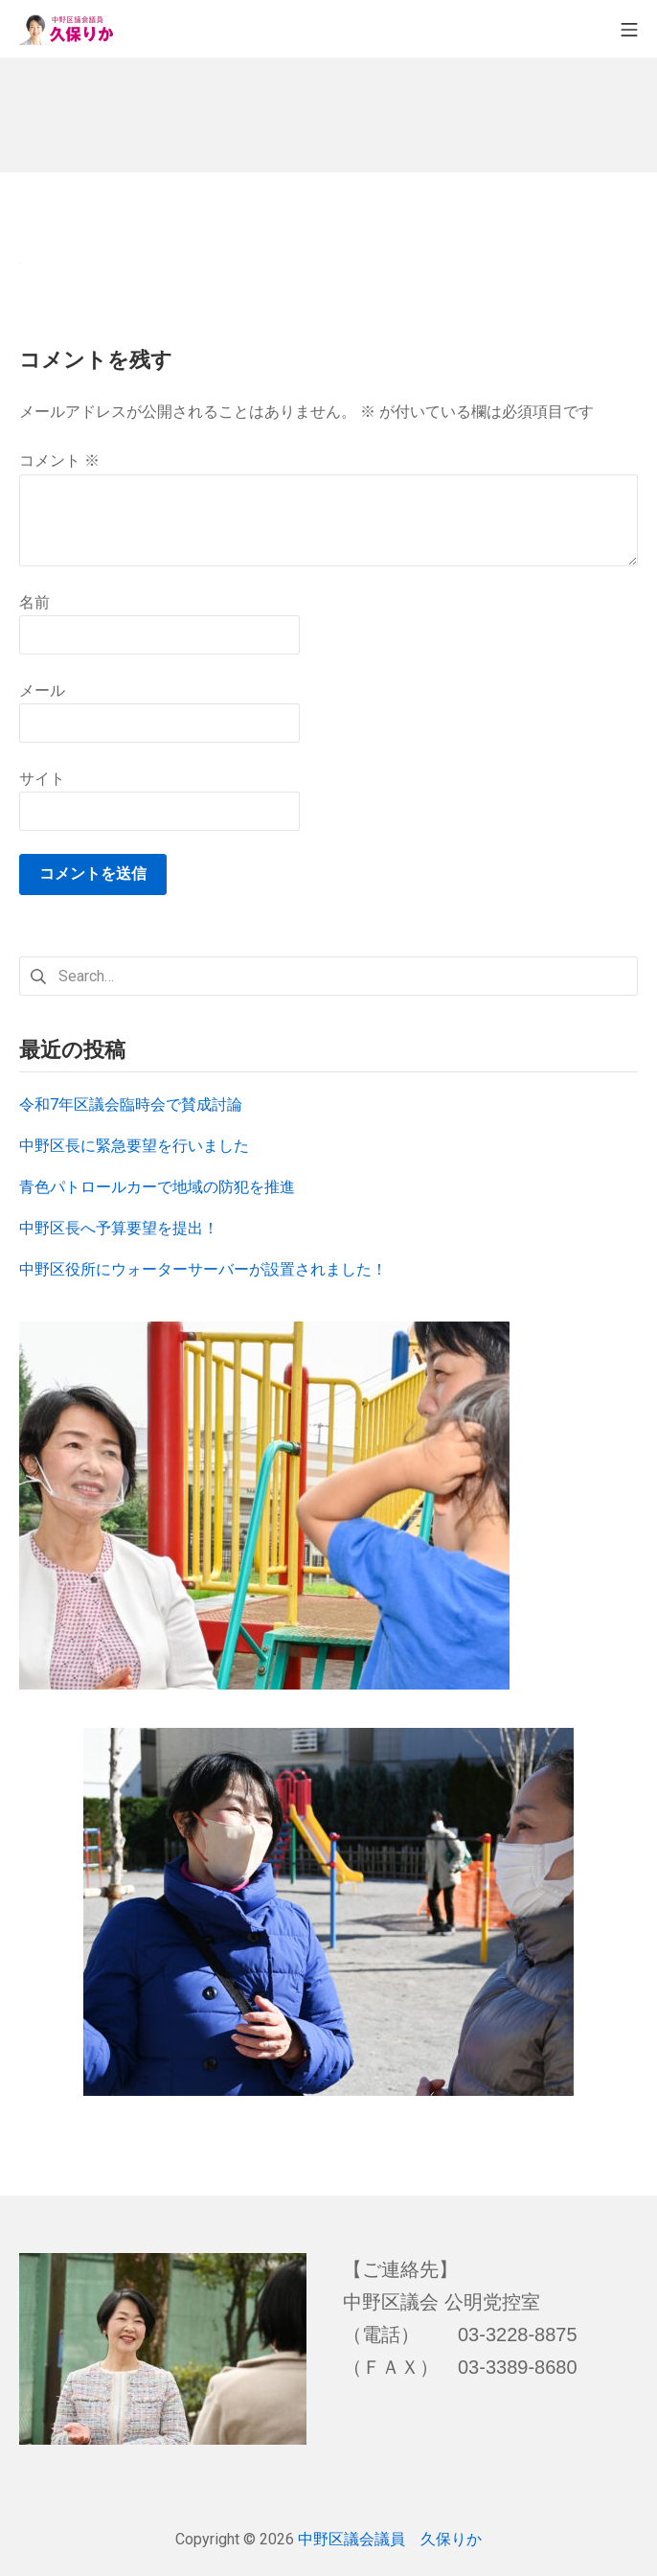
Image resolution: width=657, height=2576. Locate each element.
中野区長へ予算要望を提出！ (118, 1228)
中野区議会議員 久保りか (390, 2539)
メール (42, 690)
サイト (42, 779)
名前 (34, 602)
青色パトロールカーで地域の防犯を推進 (157, 1187)
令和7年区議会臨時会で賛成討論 (130, 1104)
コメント (59, 460)
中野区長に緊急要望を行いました (134, 1146)
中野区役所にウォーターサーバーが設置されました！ (203, 1269)
